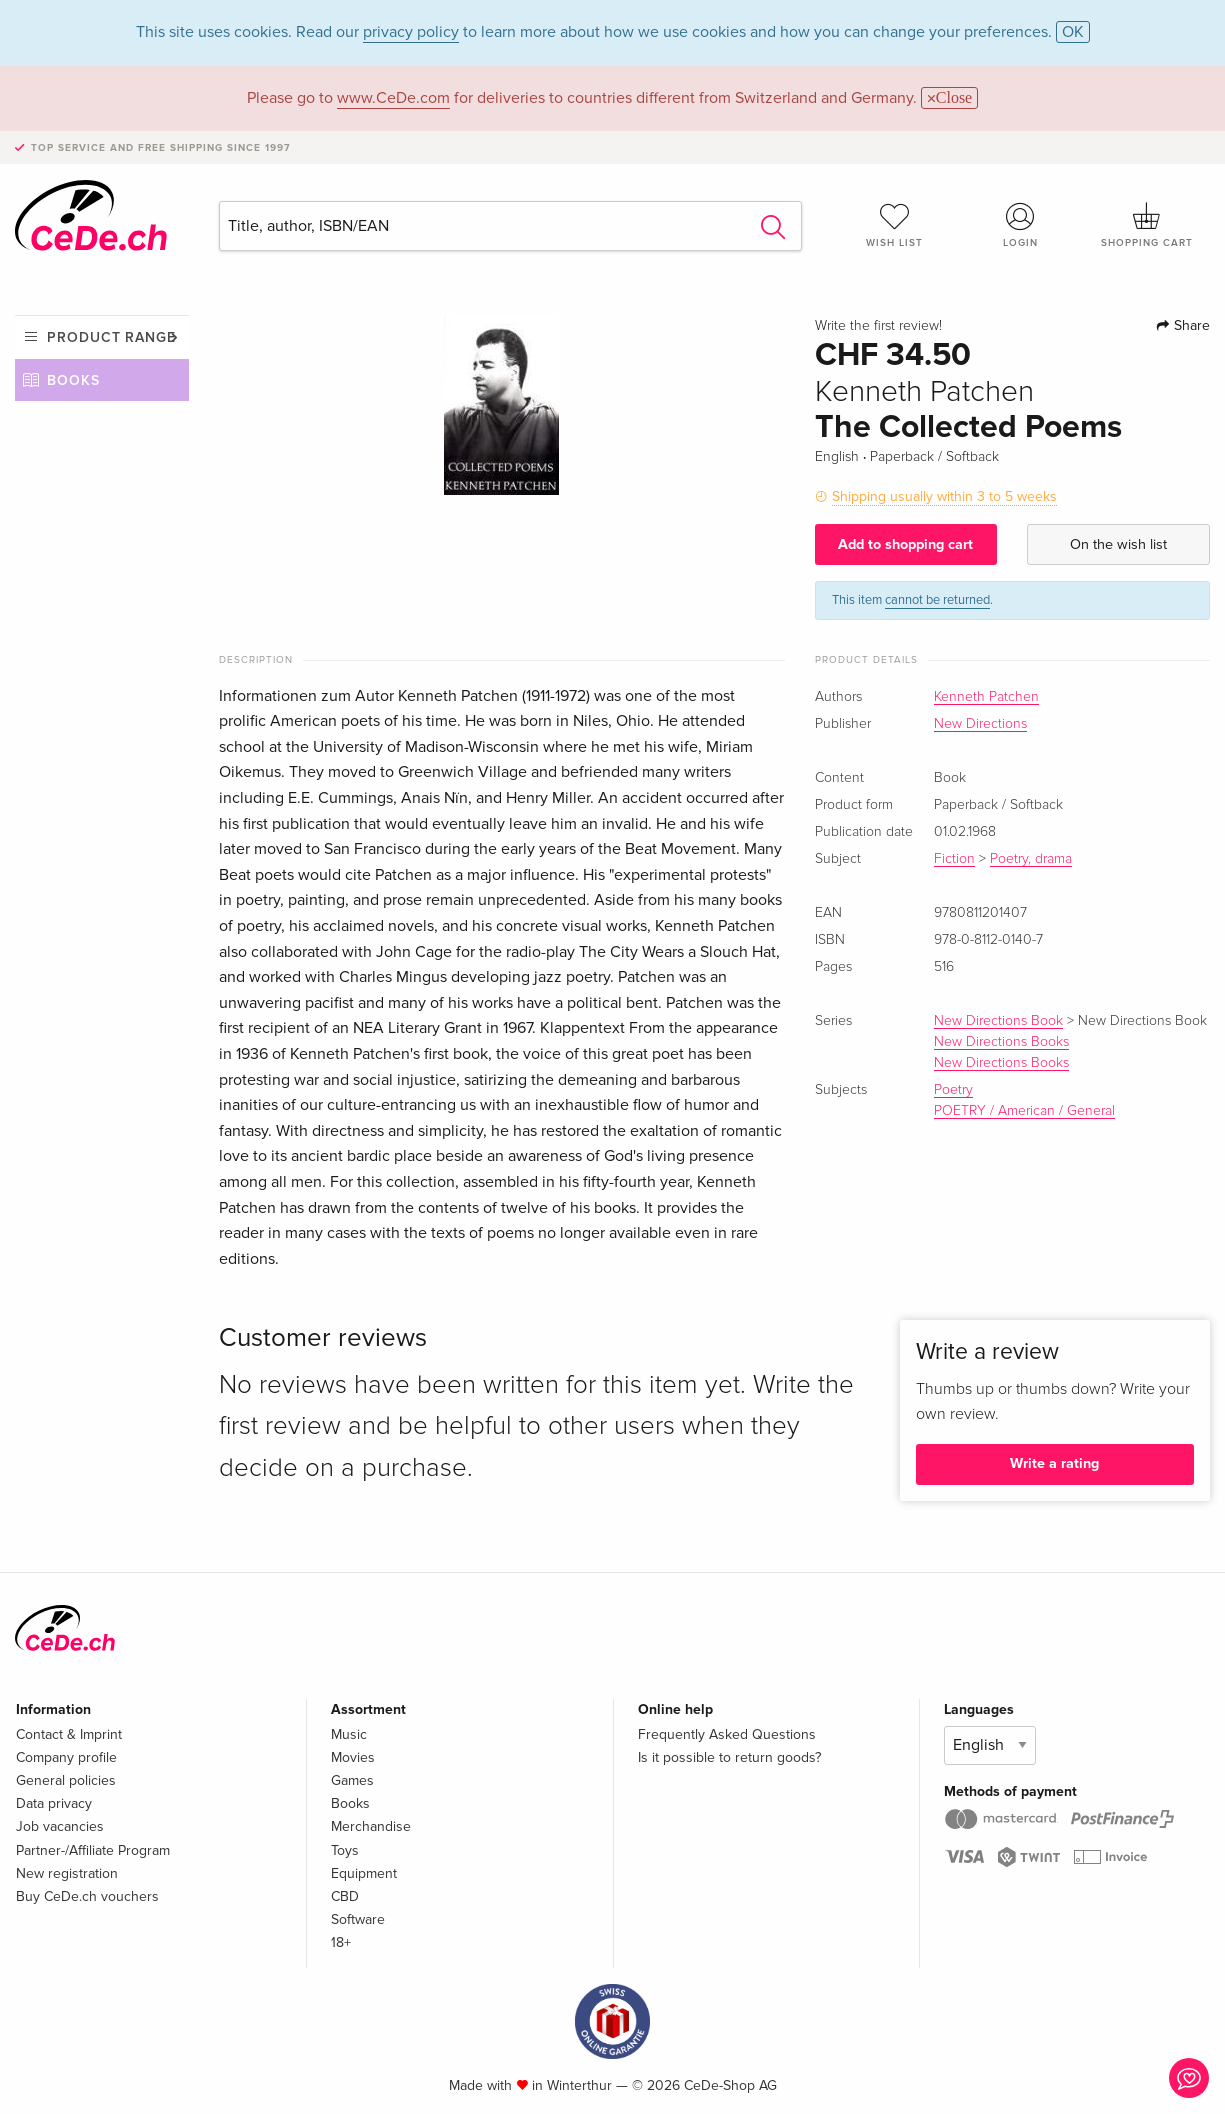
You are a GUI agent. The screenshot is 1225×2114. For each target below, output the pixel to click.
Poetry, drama (1031, 859)
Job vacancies (60, 1826)
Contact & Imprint (69, 1734)
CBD (345, 1896)
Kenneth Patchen (986, 697)
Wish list (895, 225)
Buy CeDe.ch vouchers (87, 1896)
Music (349, 1734)
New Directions (980, 724)
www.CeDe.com (393, 98)
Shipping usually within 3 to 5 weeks (944, 496)
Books (73, 380)
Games (352, 1780)
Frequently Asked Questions (727, 1734)
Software (358, 1919)
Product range (111, 337)
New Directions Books (1001, 1042)
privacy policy (411, 32)
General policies (66, 1780)
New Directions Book (998, 1021)
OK (1073, 32)
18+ (341, 1942)
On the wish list (1118, 544)
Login (1021, 225)
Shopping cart (1147, 225)
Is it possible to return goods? (729, 1757)
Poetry (953, 1090)
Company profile (66, 1757)
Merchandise (371, 1826)
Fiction (954, 859)
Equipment (364, 1873)
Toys (345, 1850)
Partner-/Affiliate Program (93, 1850)
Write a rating (1054, 1463)
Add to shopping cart (905, 544)
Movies (353, 1757)
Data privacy (54, 1803)
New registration (67, 1873)
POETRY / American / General (1024, 1111)
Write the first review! (878, 326)
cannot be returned (937, 600)
